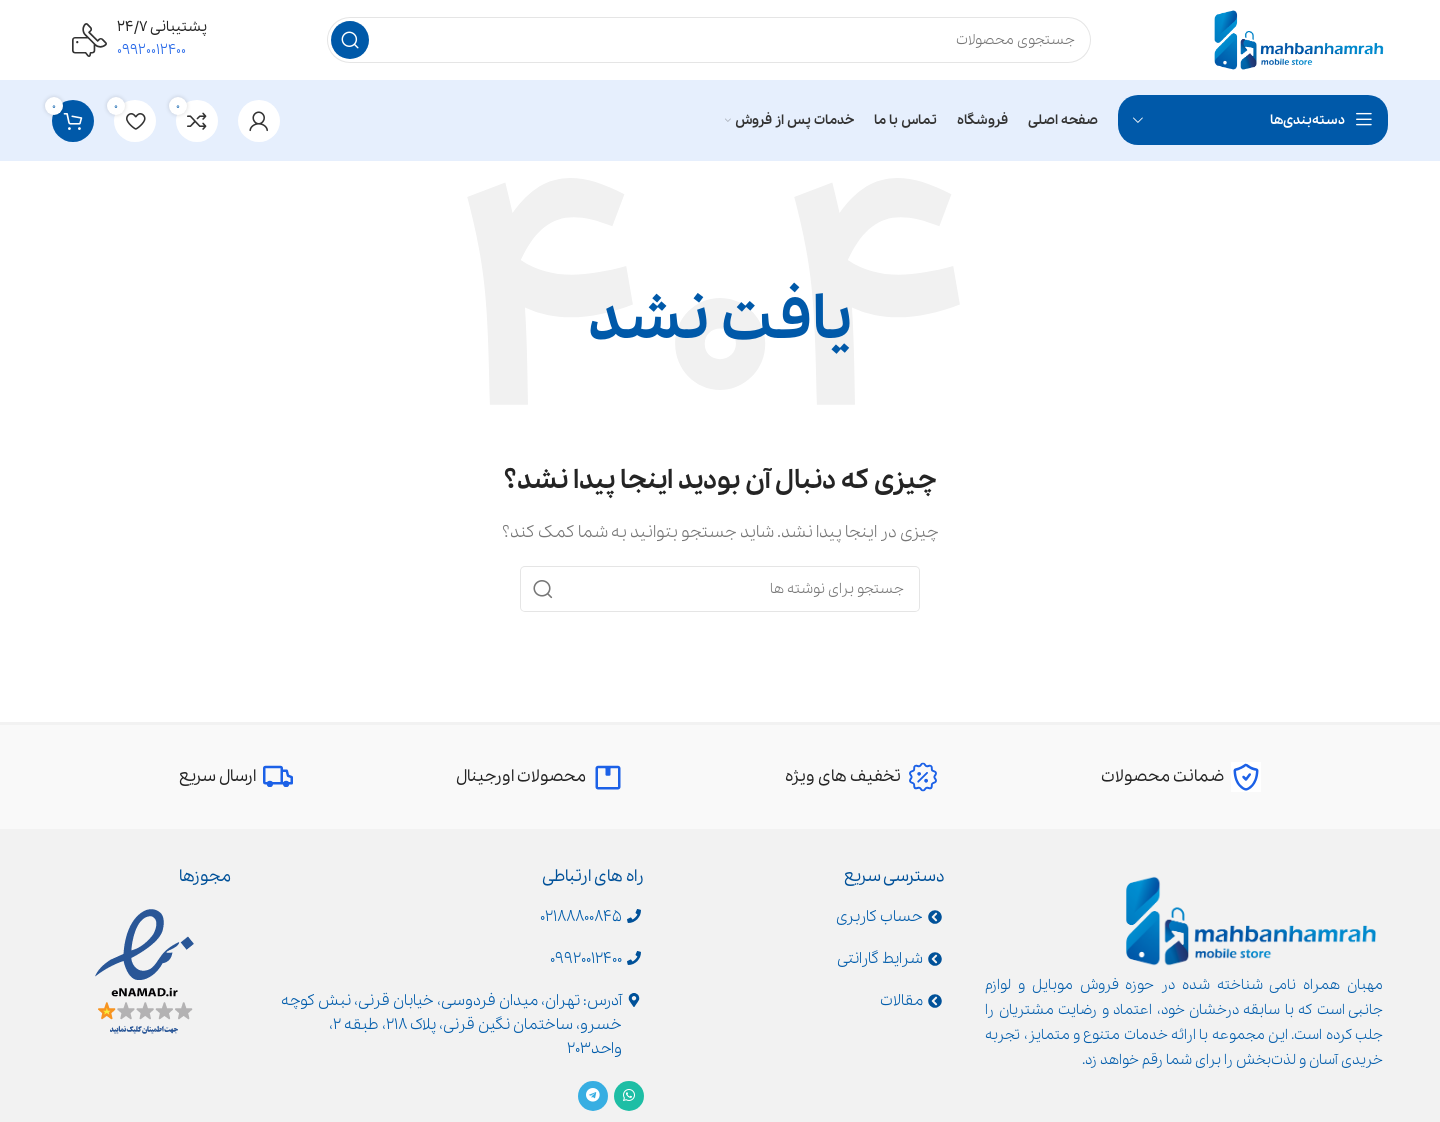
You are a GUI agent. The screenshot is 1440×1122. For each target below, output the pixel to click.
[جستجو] (709, 40)
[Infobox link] (1181, 777)
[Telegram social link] (593, 1096)
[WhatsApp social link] (629, 1096)
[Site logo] (1299, 39)
